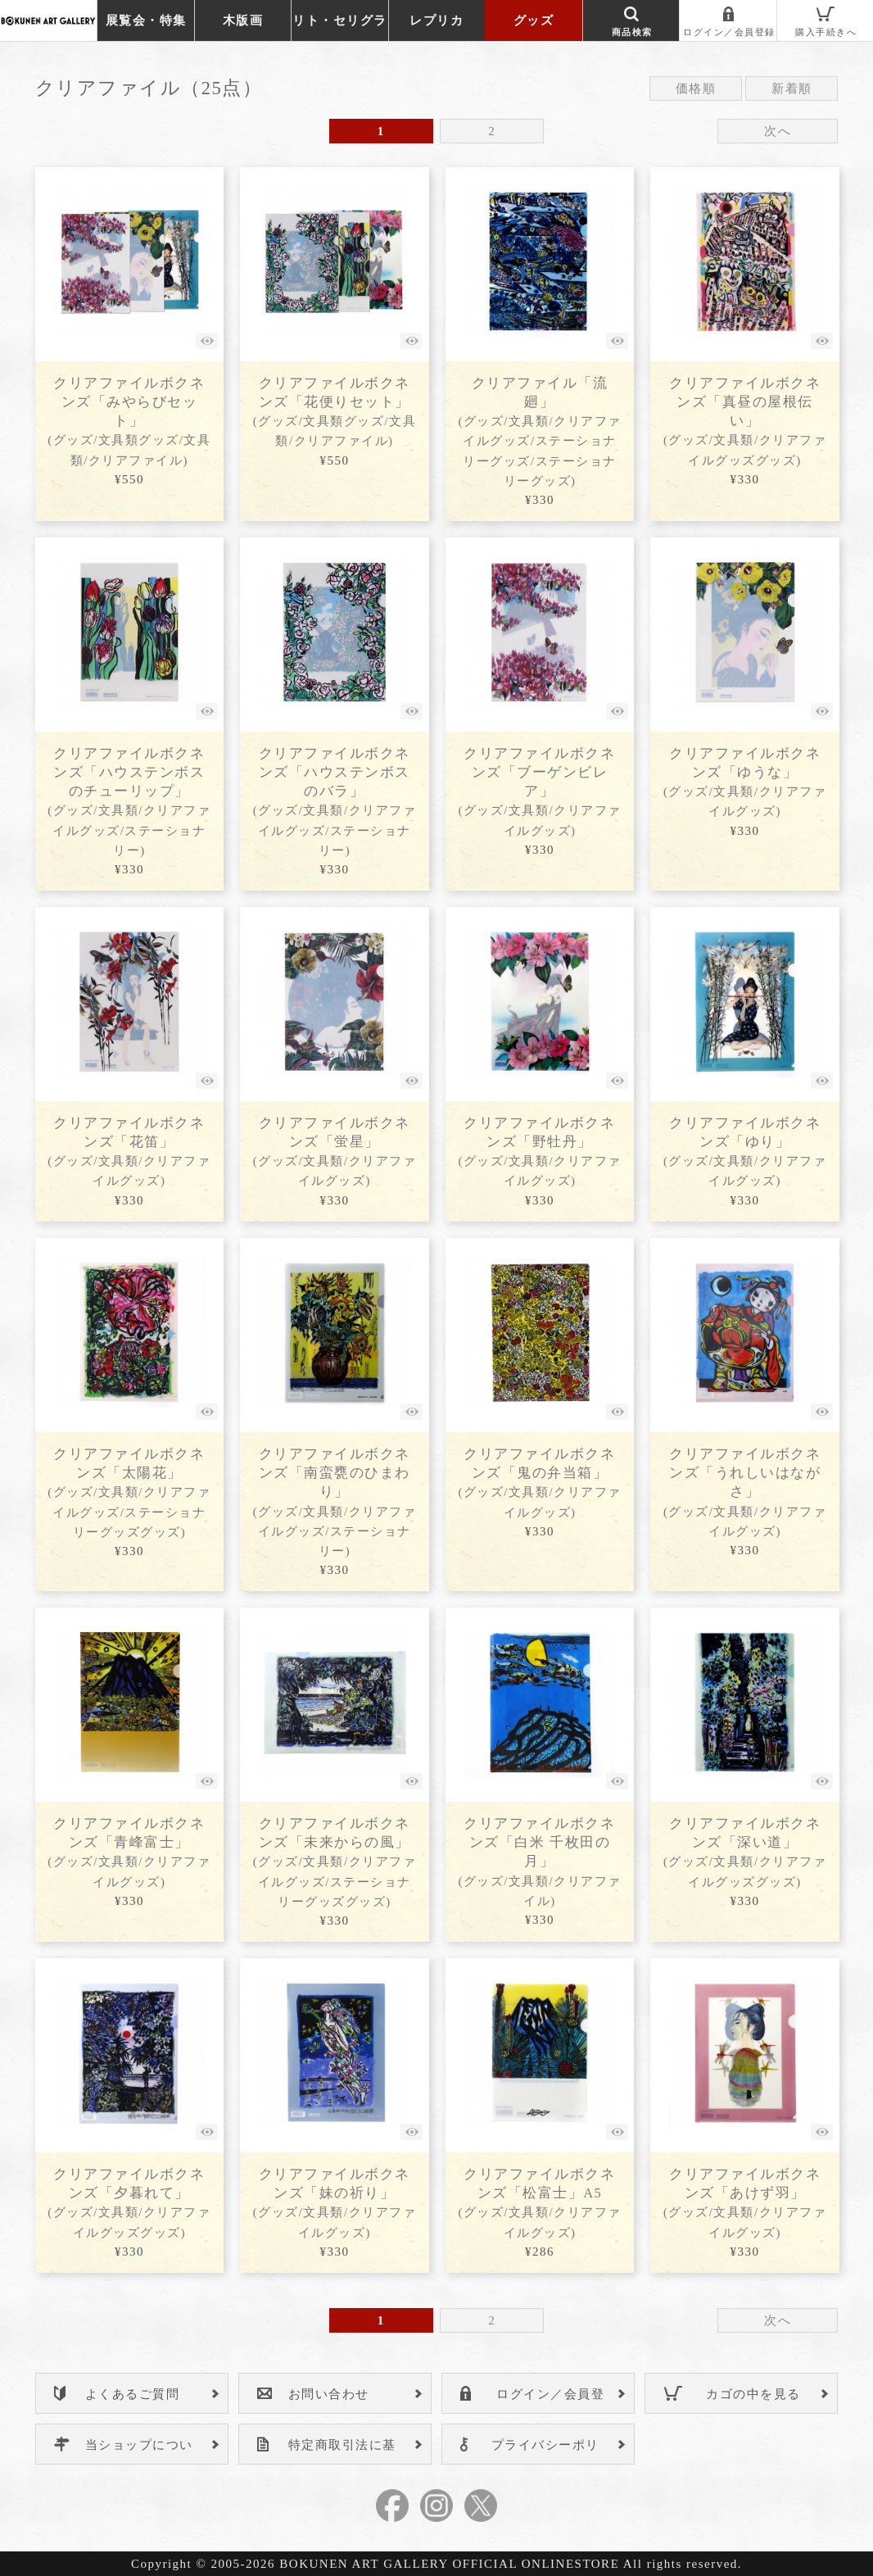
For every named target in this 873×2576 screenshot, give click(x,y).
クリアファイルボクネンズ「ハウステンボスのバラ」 (334, 801)
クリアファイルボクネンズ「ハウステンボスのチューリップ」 (128, 801)
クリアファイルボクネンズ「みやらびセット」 (128, 420)
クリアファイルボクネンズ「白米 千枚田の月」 (539, 1861)
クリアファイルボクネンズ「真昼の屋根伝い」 (744, 420)
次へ (777, 131)
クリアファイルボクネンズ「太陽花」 (128, 1492)
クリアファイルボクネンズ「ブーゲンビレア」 (539, 791)
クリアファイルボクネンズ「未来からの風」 (334, 1861)
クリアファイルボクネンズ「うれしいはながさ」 (744, 1491)
